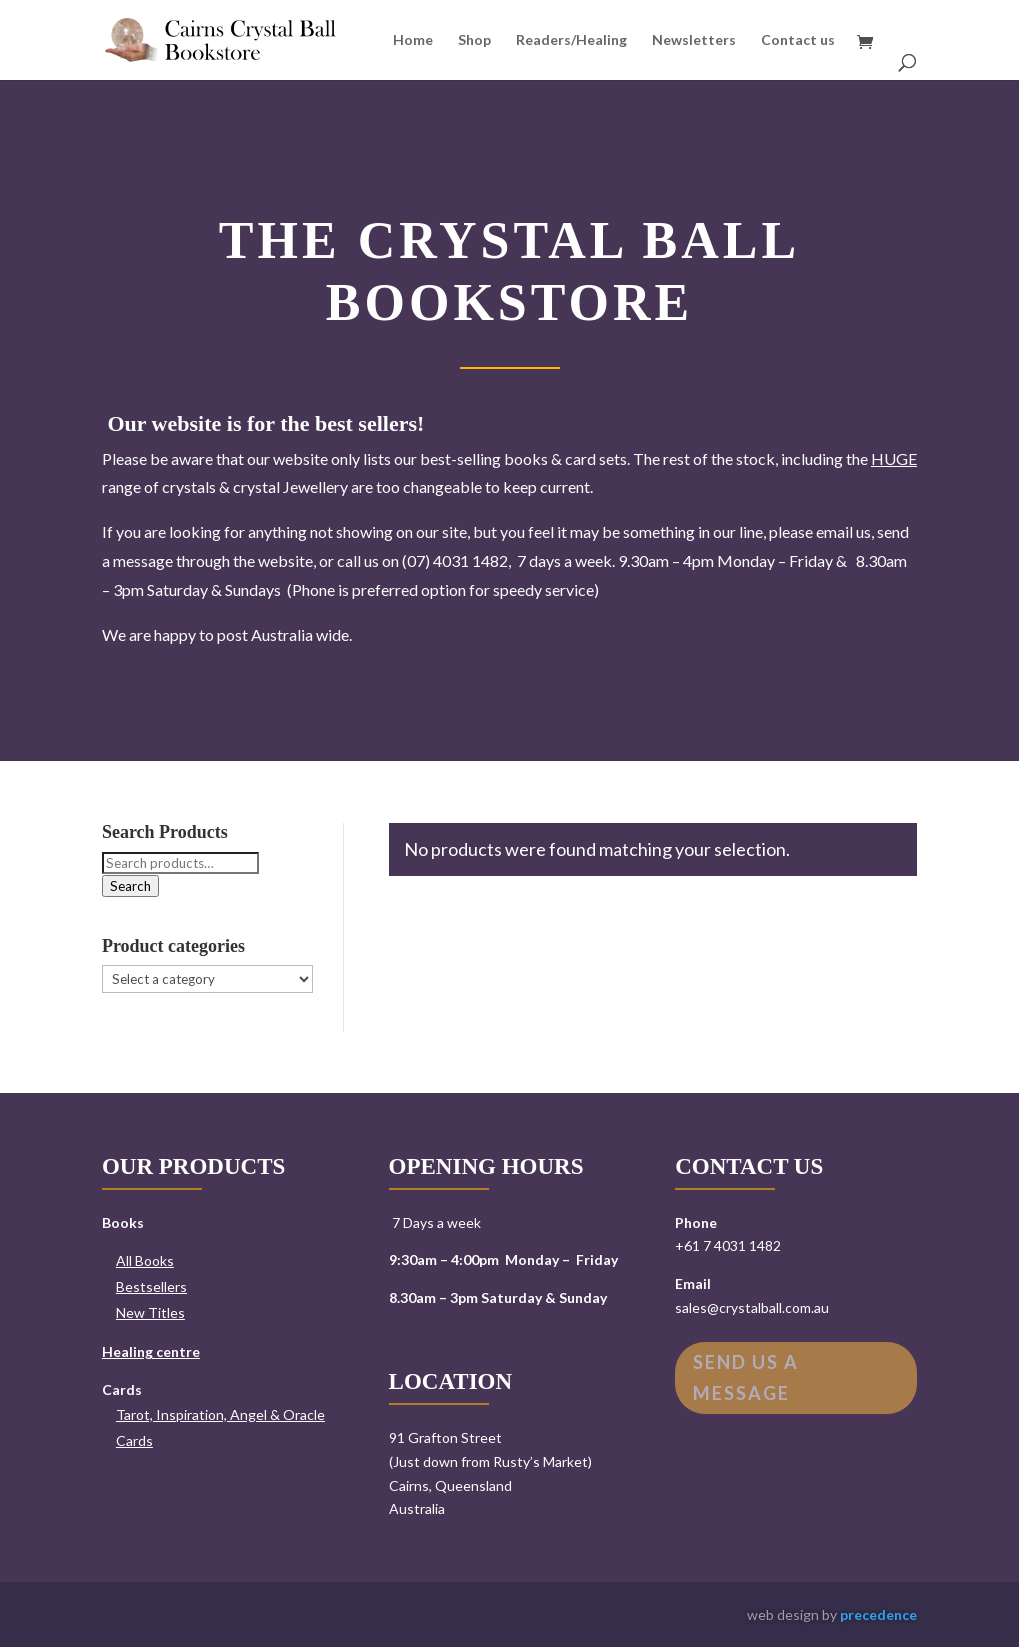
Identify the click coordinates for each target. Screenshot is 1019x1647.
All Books (145, 1260)
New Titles (150, 1312)
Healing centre (151, 1351)
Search (130, 886)
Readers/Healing (571, 40)
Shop (474, 40)
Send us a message (746, 1377)
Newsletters (694, 40)
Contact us (798, 40)
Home (413, 40)
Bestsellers (151, 1286)
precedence (878, 1614)
